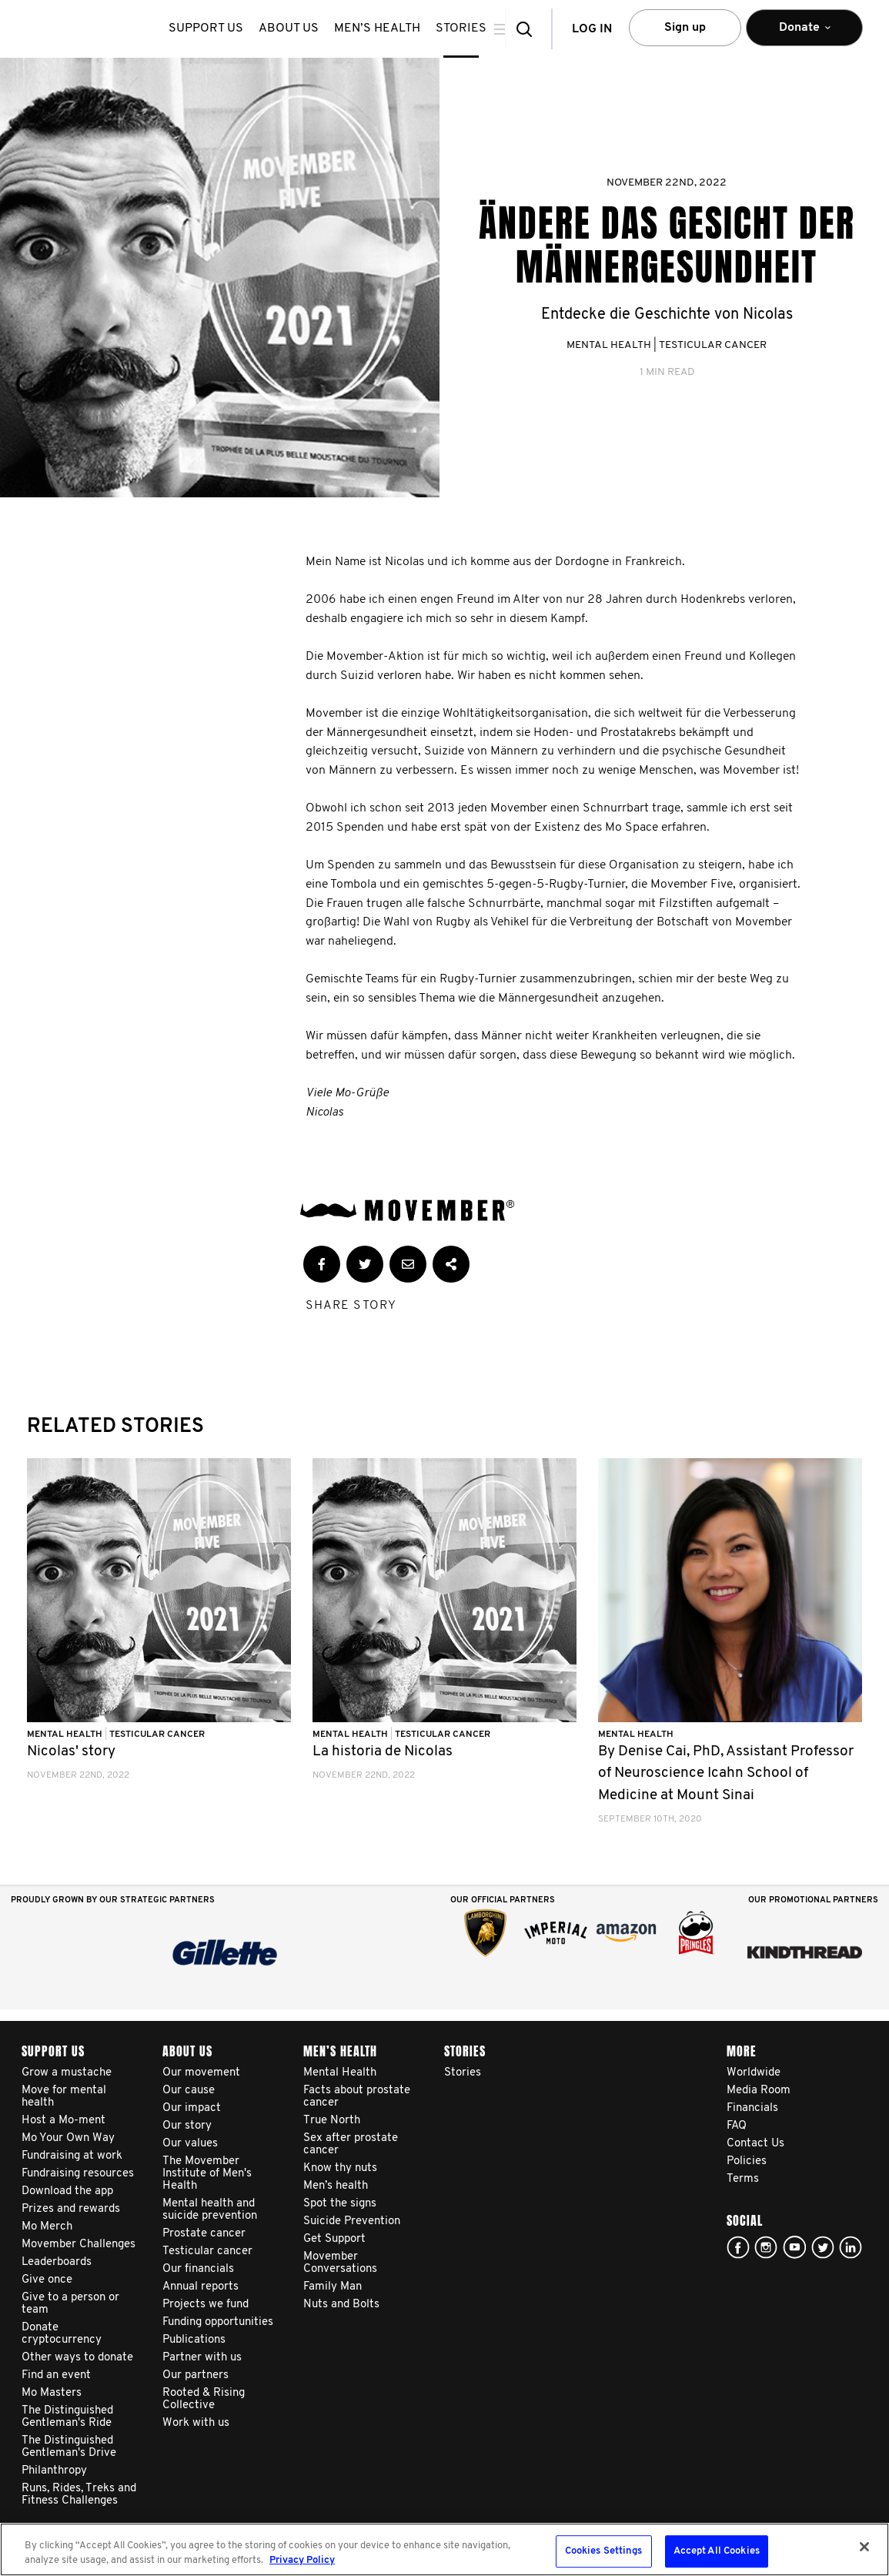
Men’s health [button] (389, 28)
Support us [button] (217, 28)
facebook (738, 2247)
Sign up (685, 28)
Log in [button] (592, 29)
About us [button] (300, 28)
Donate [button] (804, 34)
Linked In (850, 2247)
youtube (794, 2247)
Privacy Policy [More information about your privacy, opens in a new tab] (302, 2560)
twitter (822, 2247)
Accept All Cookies (716, 2552)
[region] (444, 2549)
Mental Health (608, 345)
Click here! (765, 2247)
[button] (529, 29)
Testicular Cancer (713, 345)
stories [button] (472, 28)
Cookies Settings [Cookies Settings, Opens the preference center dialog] (604, 2552)
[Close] (864, 2547)
